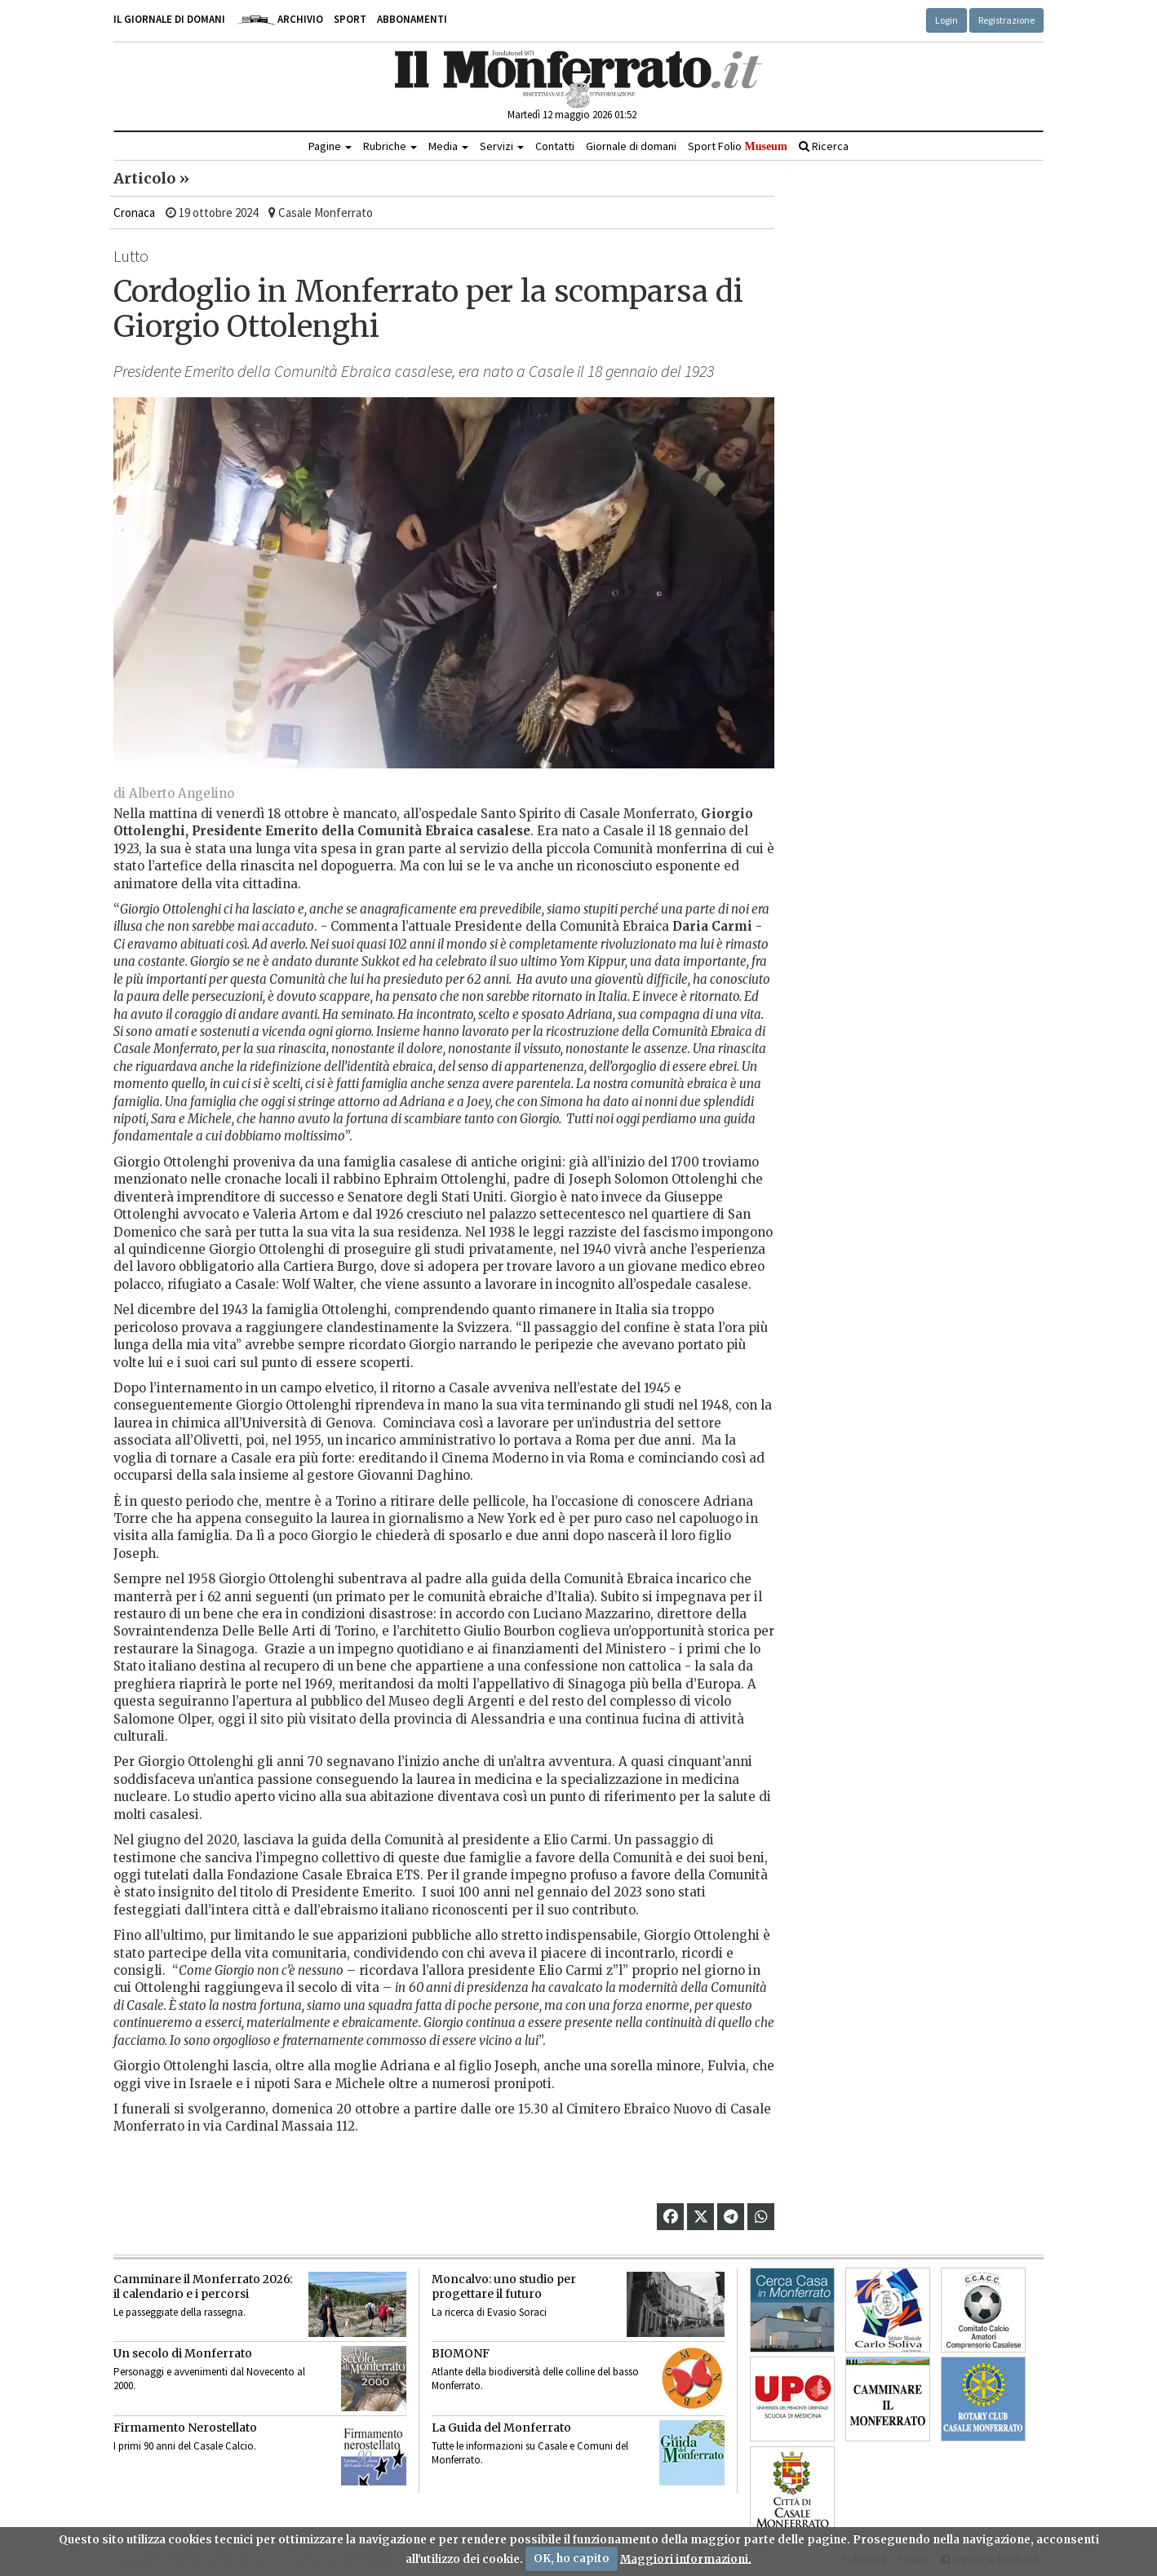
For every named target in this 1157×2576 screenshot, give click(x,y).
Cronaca (134, 212)
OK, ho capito (572, 2558)
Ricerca (824, 146)
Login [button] (946, 20)
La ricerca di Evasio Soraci (489, 2312)
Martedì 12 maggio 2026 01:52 (572, 115)
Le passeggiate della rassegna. (179, 2312)
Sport (350, 19)
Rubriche (390, 146)
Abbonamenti (412, 19)
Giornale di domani (631, 146)
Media (448, 146)
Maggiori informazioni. (685, 2558)
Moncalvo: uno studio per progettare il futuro (504, 2286)
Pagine (330, 146)
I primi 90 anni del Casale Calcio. (184, 2446)
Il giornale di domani (169, 19)
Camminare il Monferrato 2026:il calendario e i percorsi (202, 2286)
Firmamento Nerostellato (185, 2427)
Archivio (279, 19)
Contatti (554, 146)
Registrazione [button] (1006, 20)
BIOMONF (461, 2353)
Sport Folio (737, 146)
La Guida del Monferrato (501, 2427)
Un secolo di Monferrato (182, 2353)
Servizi (502, 146)
